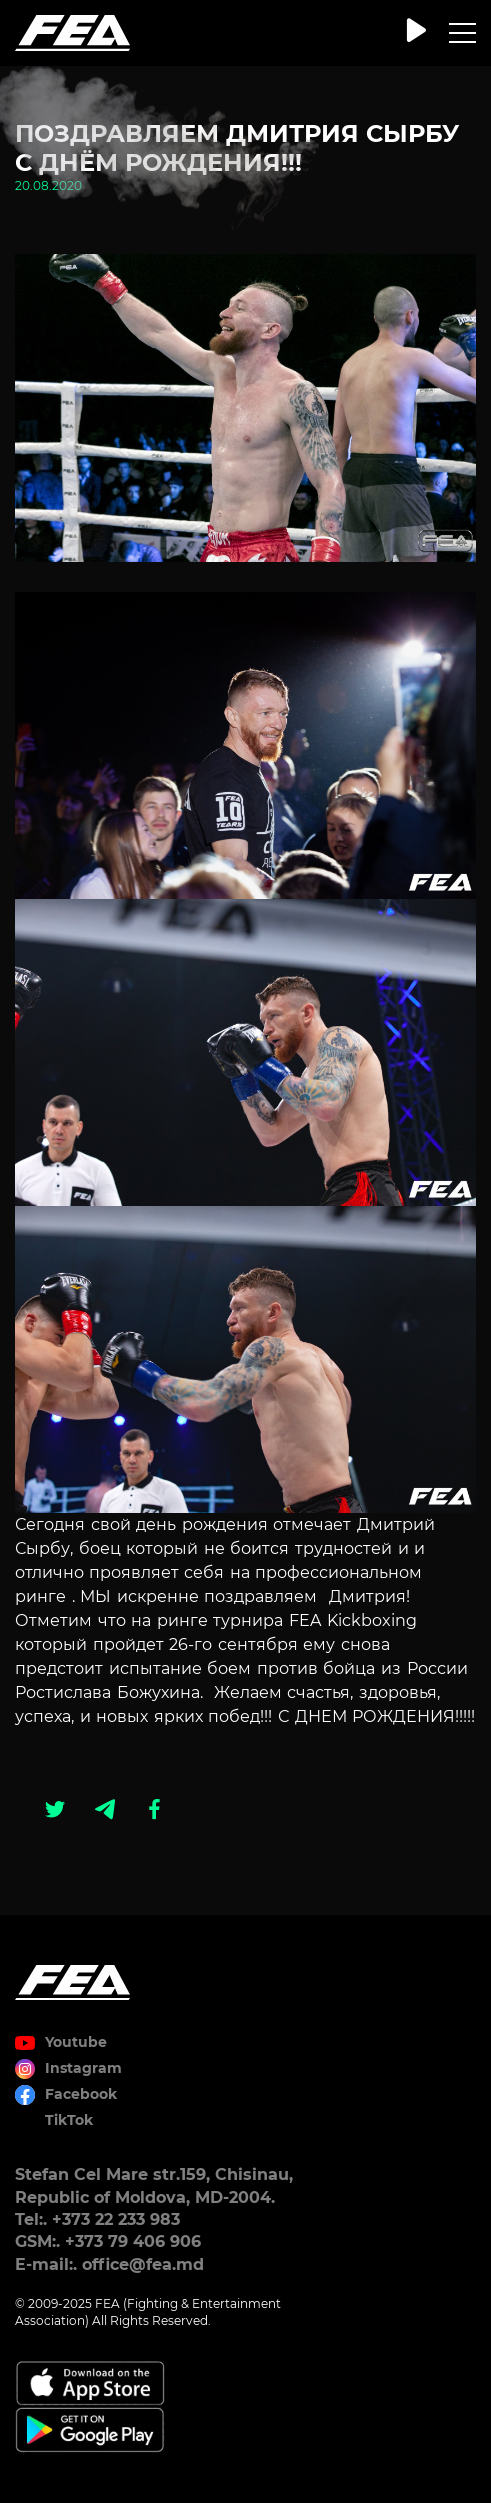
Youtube (76, 2042)
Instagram (83, 2068)
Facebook (81, 2094)
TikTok (69, 2120)
